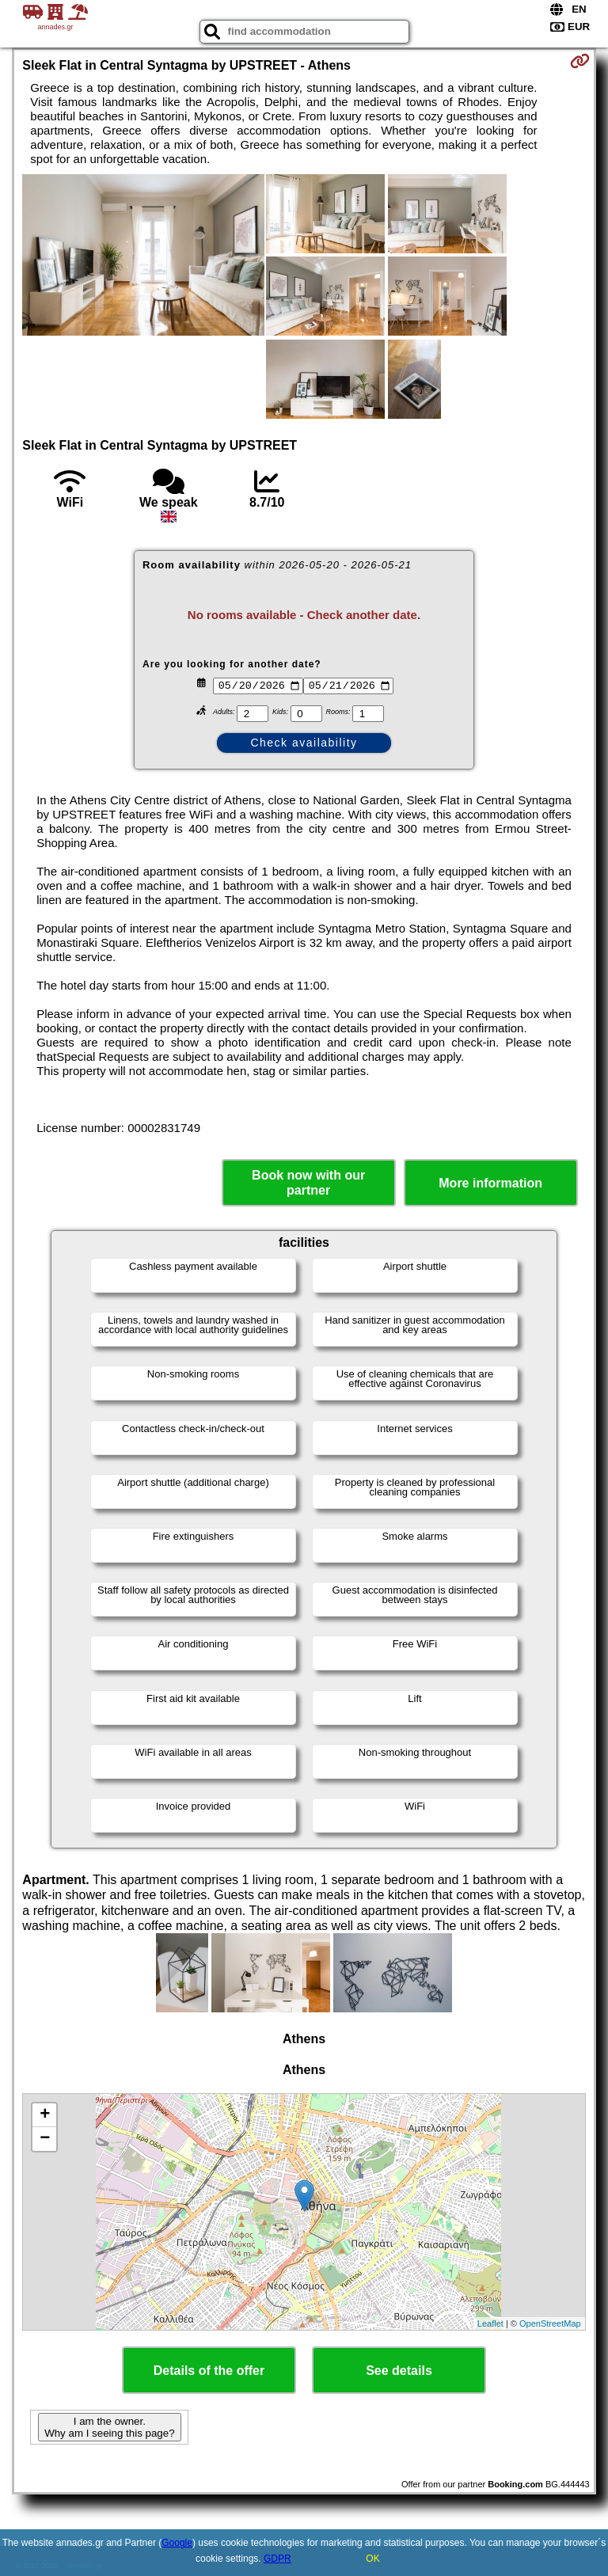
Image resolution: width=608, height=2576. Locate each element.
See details (399, 2370)
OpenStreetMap (550, 2323)
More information (490, 1183)
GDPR (277, 2558)
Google (177, 2542)
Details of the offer (209, 2370)
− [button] (45, 2139)
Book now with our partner (308, 1182)
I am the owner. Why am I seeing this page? (109, 2427)
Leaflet (490, 2323)
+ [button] (45, 2115)
